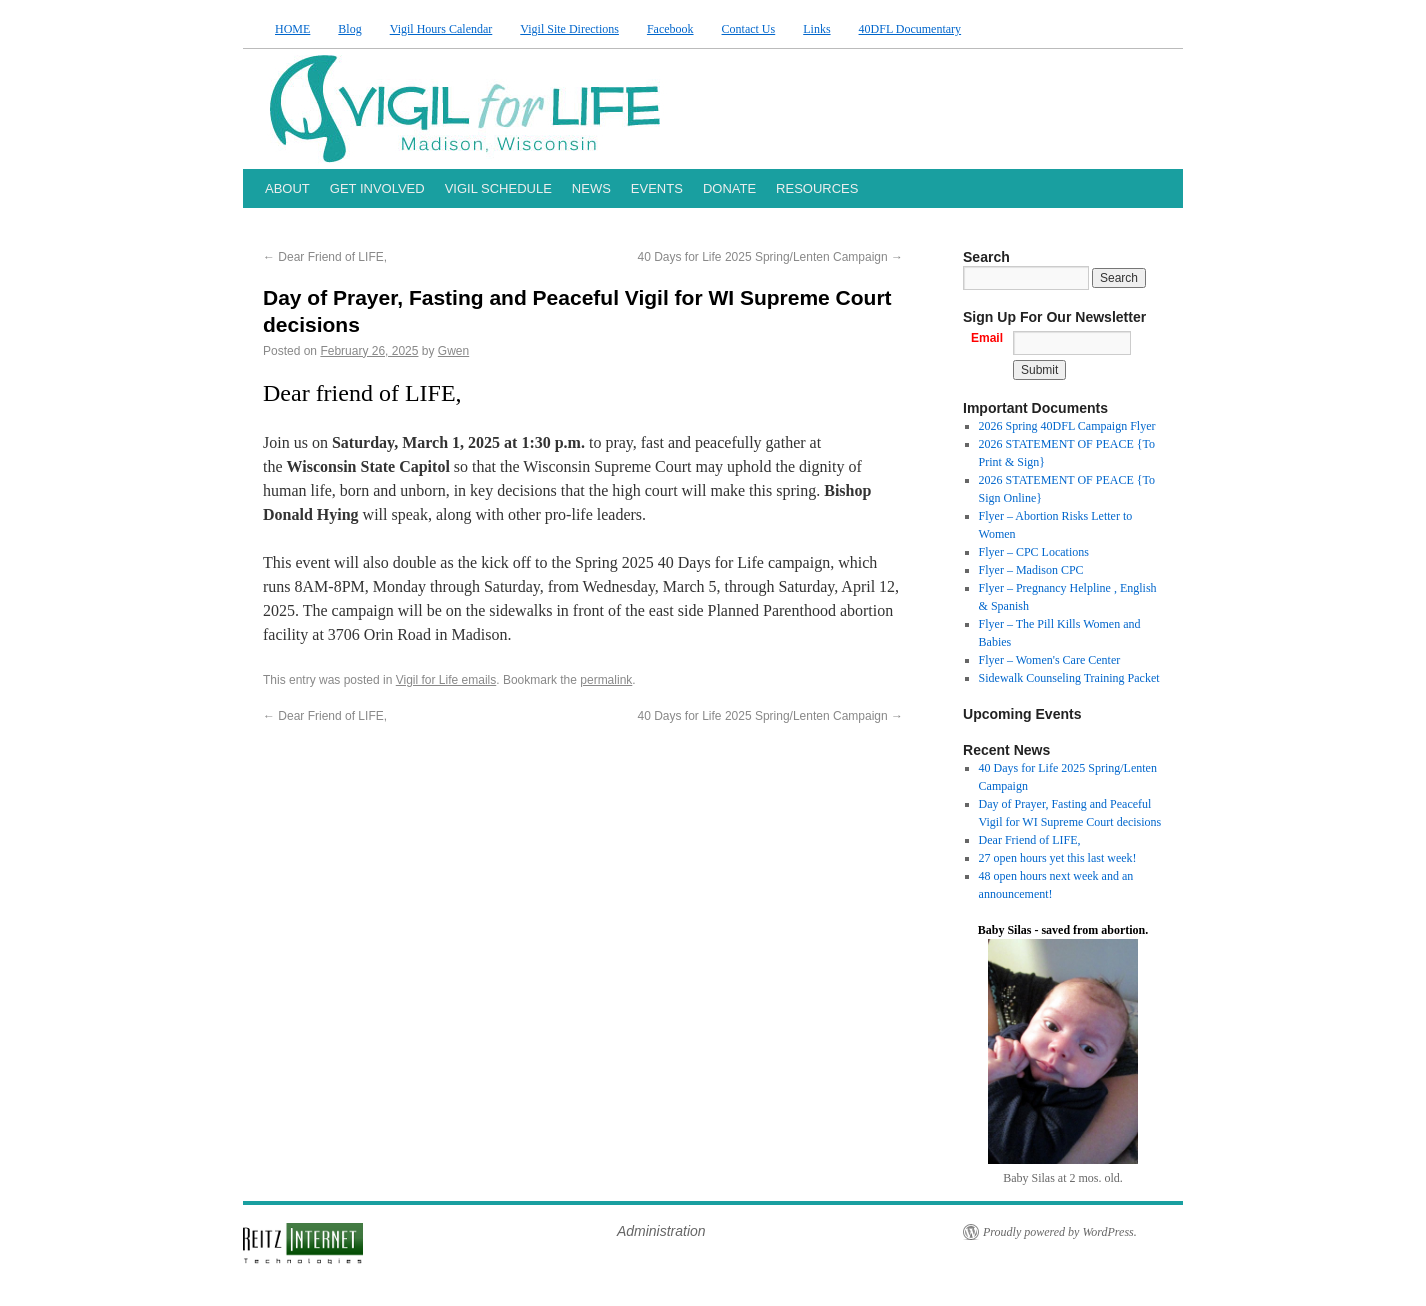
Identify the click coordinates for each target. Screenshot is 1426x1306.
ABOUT (287, 188)
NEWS (591, 188)
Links (816, 29)
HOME (292, 29)
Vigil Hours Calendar (441, 29)
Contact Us (749, 29)
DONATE (729, 188)
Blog (349, 29)
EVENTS (657, 188)
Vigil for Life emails (446, 680)
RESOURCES (817, 188)
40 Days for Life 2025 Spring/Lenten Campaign (771, 257)
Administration (661, 1231)
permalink (606, 680)
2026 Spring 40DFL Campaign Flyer (1067, 426)
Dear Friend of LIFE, (325, 257)
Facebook (670, 29)
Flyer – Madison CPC (1031, 570)
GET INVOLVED (377, 188)
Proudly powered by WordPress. (1060, 1232)
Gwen (453, 351)
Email (987, 338)
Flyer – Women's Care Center (1050, 660)
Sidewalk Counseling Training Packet (1069, 678)
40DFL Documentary (910, 29)
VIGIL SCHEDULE (498, 188)
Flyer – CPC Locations (1034, 552)
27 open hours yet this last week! (1058, 858)
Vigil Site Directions (569, 29)
